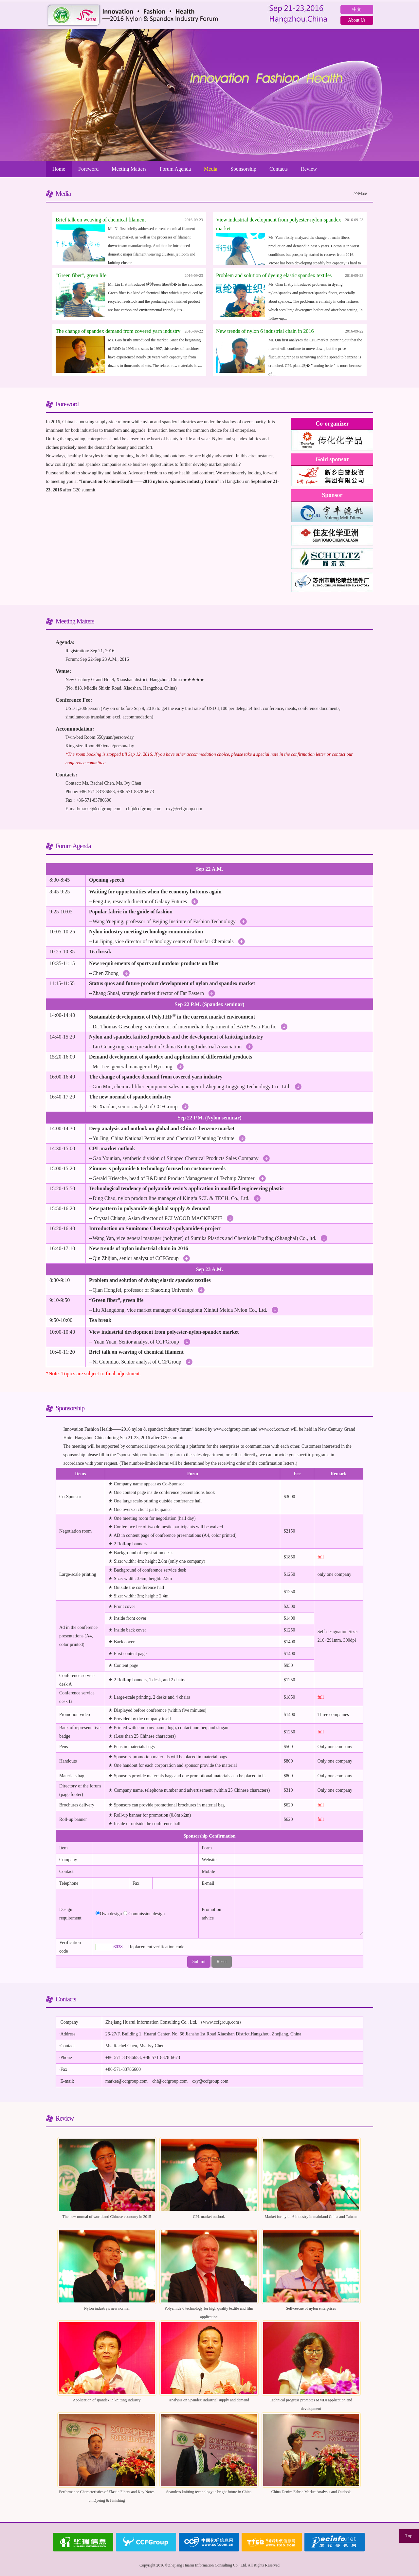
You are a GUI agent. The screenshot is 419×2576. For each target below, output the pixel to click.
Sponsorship (243, 169)
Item (63, 1847)
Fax (136, 1883)
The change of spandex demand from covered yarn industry (118, 331)
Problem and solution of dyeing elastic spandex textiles (274, 275)
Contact (66, 1871)
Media (210, 169)
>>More (360, 193)
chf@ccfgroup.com (143, 808)
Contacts (278, 169)
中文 (356, 9)
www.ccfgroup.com (231, 1429)
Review (309, 169)
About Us (357, 20)
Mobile (208, 1871)
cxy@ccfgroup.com (184, 808)
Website (209, 1859)
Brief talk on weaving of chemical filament (101, 219)
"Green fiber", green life (81, 275)
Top (408, 2535)
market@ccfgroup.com (100, 808)
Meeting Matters (129, 169)
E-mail (208, 1883)
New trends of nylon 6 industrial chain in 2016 (265, 331)
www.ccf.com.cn (274, 1429)
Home (58, 169)
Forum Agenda (175, 169)
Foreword (88, 169)
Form (207, 1847)
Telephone (68, 1883)
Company (68, 1859)
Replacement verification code (156, 1946)
